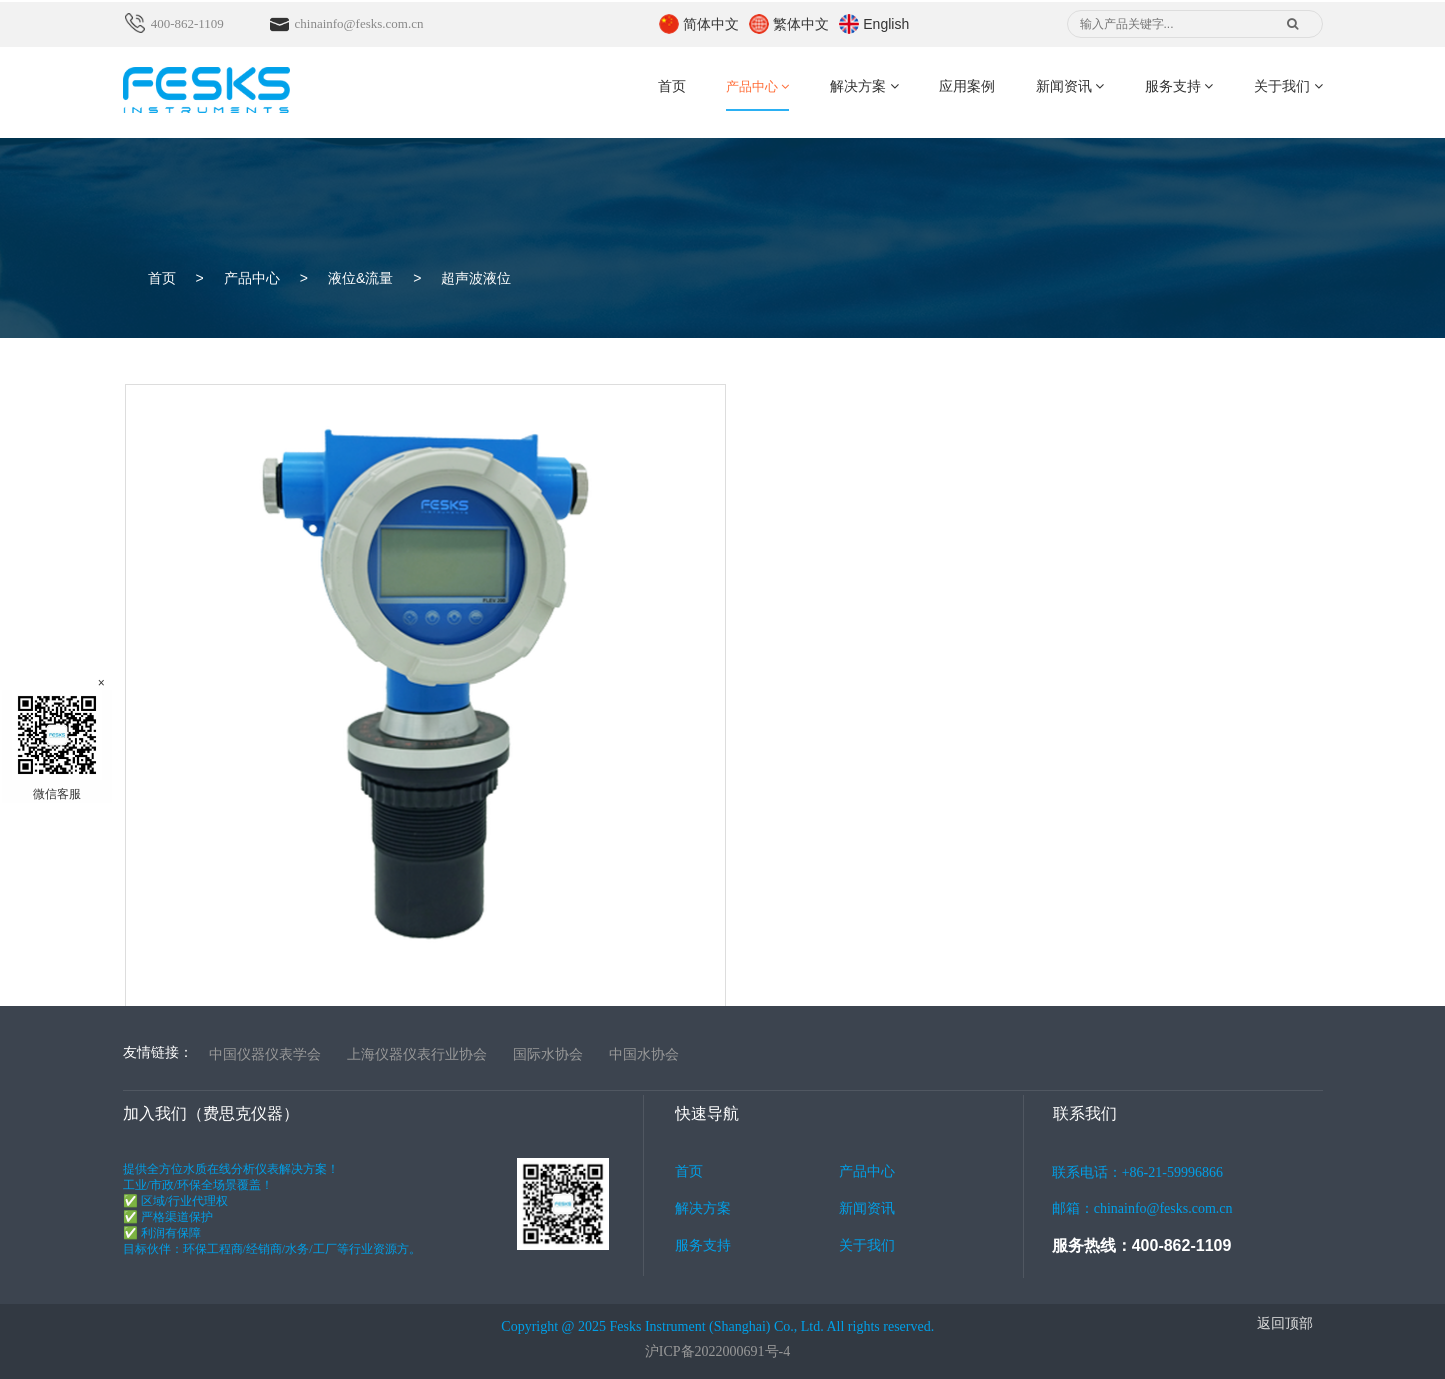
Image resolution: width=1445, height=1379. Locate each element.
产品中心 (757, 86)
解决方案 (864, 86)
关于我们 (1288, 86)
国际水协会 (548, 1054)
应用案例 (967, 86)
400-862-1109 (189, 23)
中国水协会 (644, 1054)
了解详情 (171, 893)
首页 (672, 86)
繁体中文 (801, 24)
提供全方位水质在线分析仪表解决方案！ (301, 1209)
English (886, 24)
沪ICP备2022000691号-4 (717, 1351)
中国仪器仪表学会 (265, 1054)
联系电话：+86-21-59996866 (1173, 1196)
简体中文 (711, 24)
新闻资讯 (1070, 86)
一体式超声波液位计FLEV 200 (268, 800)
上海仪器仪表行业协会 (417, 1054)
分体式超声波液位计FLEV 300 (671, 800)
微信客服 (57, 745)
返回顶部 (1285, 1323)
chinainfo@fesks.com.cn (359, 23)
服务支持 (1179, 86)
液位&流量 (360, 278)
